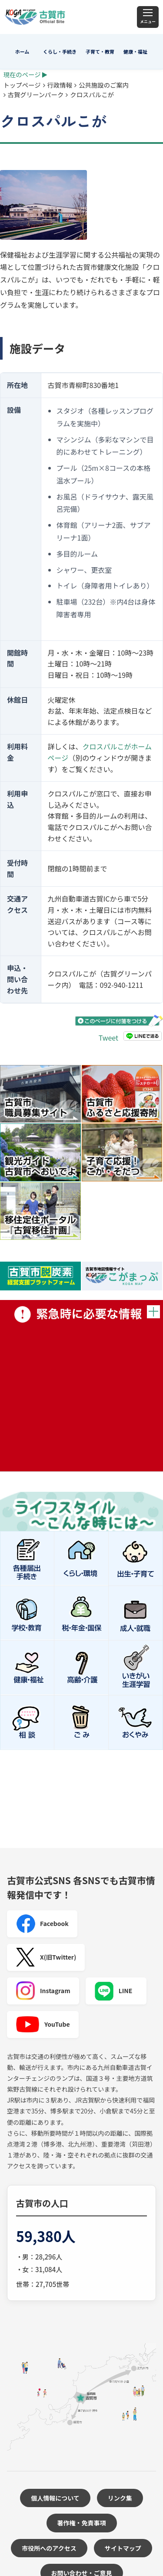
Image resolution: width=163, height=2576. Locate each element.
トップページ (22, 84)
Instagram (43, 1991)
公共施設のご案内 (104, 84)
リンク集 (120, 2498)
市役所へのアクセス (49, 2548)
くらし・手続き (60, 51)
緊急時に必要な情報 (81, 1385)
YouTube (43, 2025)
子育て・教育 (100, 51)
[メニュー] (148, 17)
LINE (113, 1991)
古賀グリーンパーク (36, 94)
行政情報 (60, 84)
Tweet (108, 1037)
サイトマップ (123, 2548)
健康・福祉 (135, 51)
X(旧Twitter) (46, 1957)
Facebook (42, 1924)
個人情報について (55, 2498)
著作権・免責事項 (81, 2522)
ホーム (22, 51)
